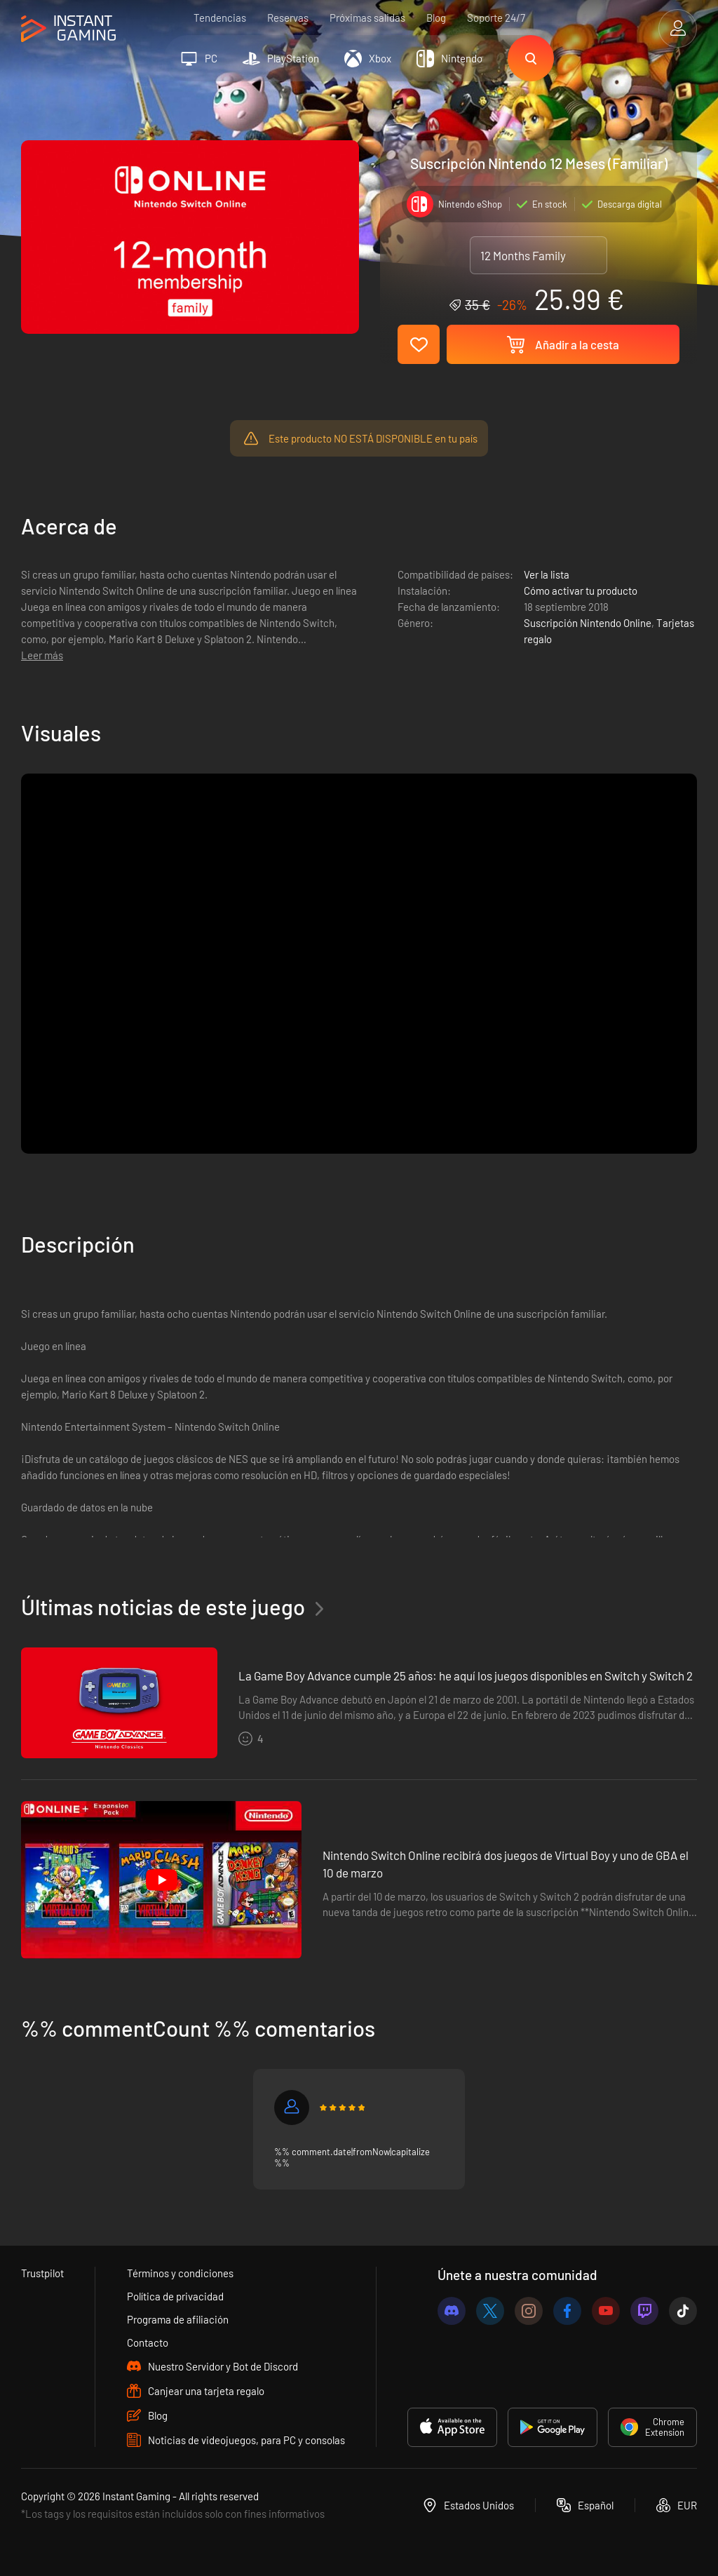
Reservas (288, 17)
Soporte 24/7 (496, 17)
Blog (436, 17)
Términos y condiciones (180, 2273)
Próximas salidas (367, 17)
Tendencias (220, 17)
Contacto (147, 2342)
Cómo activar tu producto (580, 590)
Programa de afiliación (178, 2319)
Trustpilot (42, 2273)
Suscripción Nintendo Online (587, 622)
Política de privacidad (175, 2296)
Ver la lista (546, 574)
